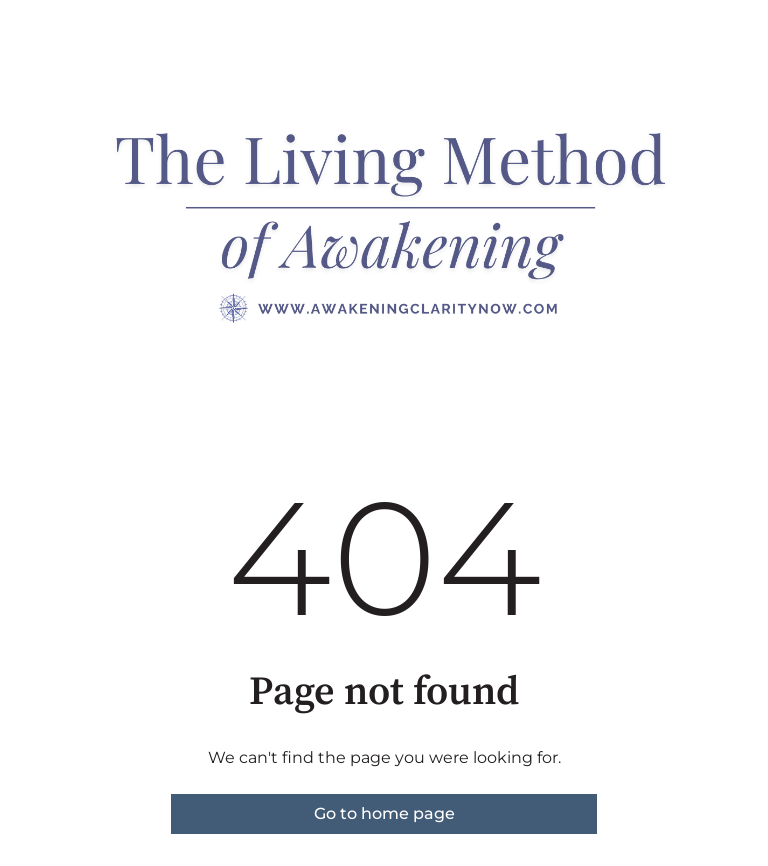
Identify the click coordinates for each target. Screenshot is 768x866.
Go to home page (384, 813)
